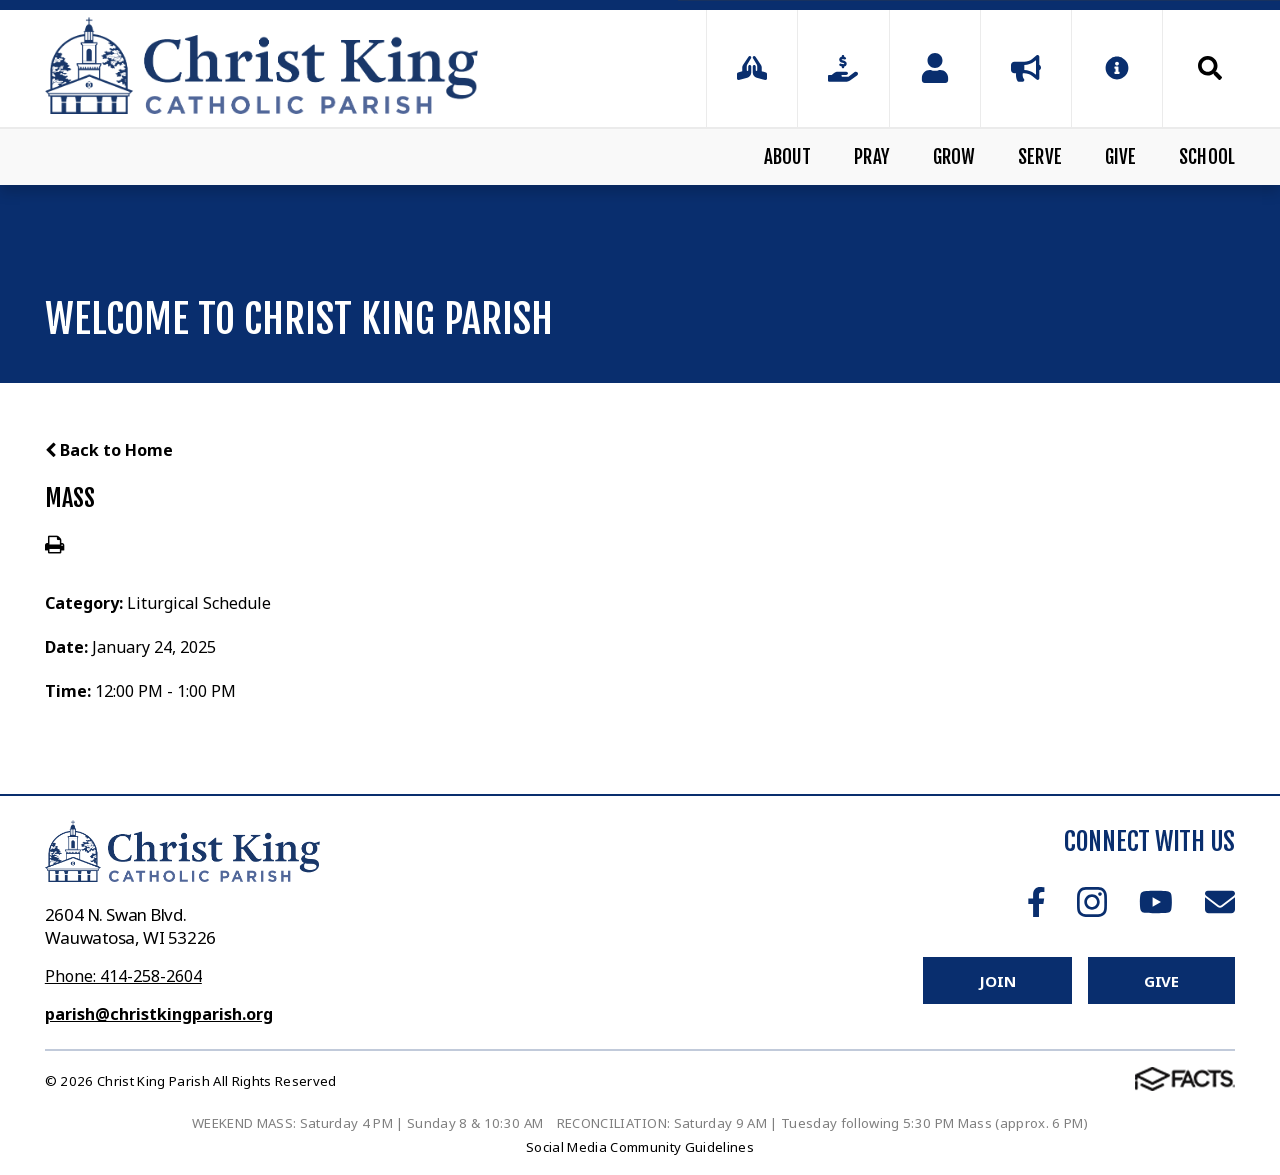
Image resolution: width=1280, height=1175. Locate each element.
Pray (872, 157)
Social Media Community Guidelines (640, 1147)
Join (997, 981)
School (1207, 157)
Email (1220, 902)
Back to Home (109, 450)
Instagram (1092, 902)
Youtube (1156, 902)
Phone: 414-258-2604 (123, 976)
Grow (954, 157)
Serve (1040, 157)
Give (1121, 157)
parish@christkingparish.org (159, 1014)
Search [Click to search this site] (1210, 68)
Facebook (1036, 902)
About (788, 157)
